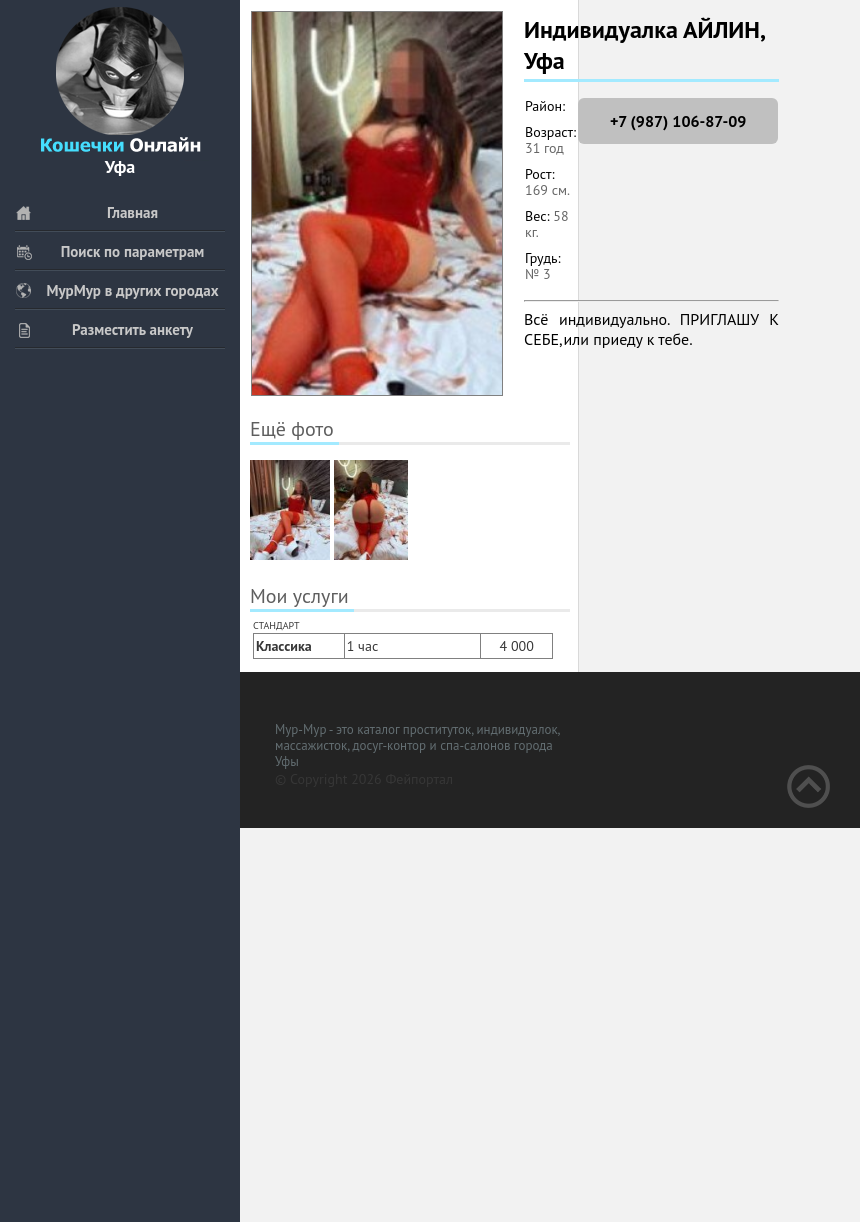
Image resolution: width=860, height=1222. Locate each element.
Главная (86, 212)
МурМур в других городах (117, 290)
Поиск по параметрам (109, 251)
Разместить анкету (104, 329)
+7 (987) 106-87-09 (678, 121)
